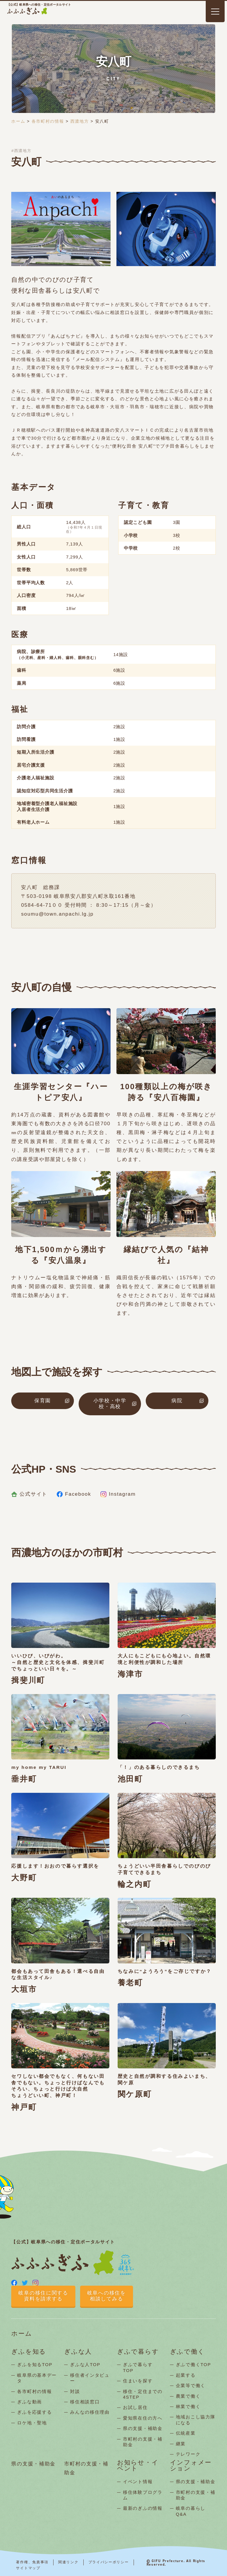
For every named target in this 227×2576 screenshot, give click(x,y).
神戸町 (24, 2107)
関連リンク (68, 2562)
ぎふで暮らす (138, 2352)
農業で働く (188, 2396)
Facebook (74, 1494)
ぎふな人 (78, 2352)
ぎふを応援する (34, 2412)
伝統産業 (186, 2433)
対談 (75, 2391)
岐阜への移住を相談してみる (106, 2296)
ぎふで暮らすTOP (138, 2367)
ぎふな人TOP (85, 2364)
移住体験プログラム (143, 2495)
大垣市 (24, 1989)
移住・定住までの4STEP (143, 2394)
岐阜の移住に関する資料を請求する (43, 2296)
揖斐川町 (28, 1680)
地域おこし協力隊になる (195, 2419)
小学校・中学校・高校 (110, 1403)
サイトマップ (28, 2568)
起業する (186, 2375)
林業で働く (188, 2406)
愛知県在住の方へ (143, 2417)
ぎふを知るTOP (34, 2364)
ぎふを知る (28, 2352)
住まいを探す (138, 2380)
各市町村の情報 (48, 121)
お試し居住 (135, 2407)
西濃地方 (79, 121)
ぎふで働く (187, 2352)
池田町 (130, 1779)
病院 (176, 1400)
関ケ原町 (135, 2094)
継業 (181, 2443)
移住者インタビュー (90, 2378)
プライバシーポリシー (108, 2562)
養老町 (130, 1982)
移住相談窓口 (85, 2401)
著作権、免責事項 (32, 2562)
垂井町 (24, 1779)
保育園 (42, 1400)
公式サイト (29, 1494)
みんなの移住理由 (90, 2412)
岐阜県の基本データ (37, 2378)
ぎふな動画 (29, 2401)
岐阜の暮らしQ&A (190, 2511)
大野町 (24, 1878)
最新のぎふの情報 (143, 2508)
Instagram (118, 1494)
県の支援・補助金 (143, 2428)
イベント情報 (138, 2481)
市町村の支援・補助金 (143, 2441)
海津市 (130, 1674)
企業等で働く (190, 2385)
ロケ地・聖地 (32, 2422)
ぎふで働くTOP (193, 2364)
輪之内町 (134, 1884)
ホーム (18, 121)
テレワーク (188, 2454)
